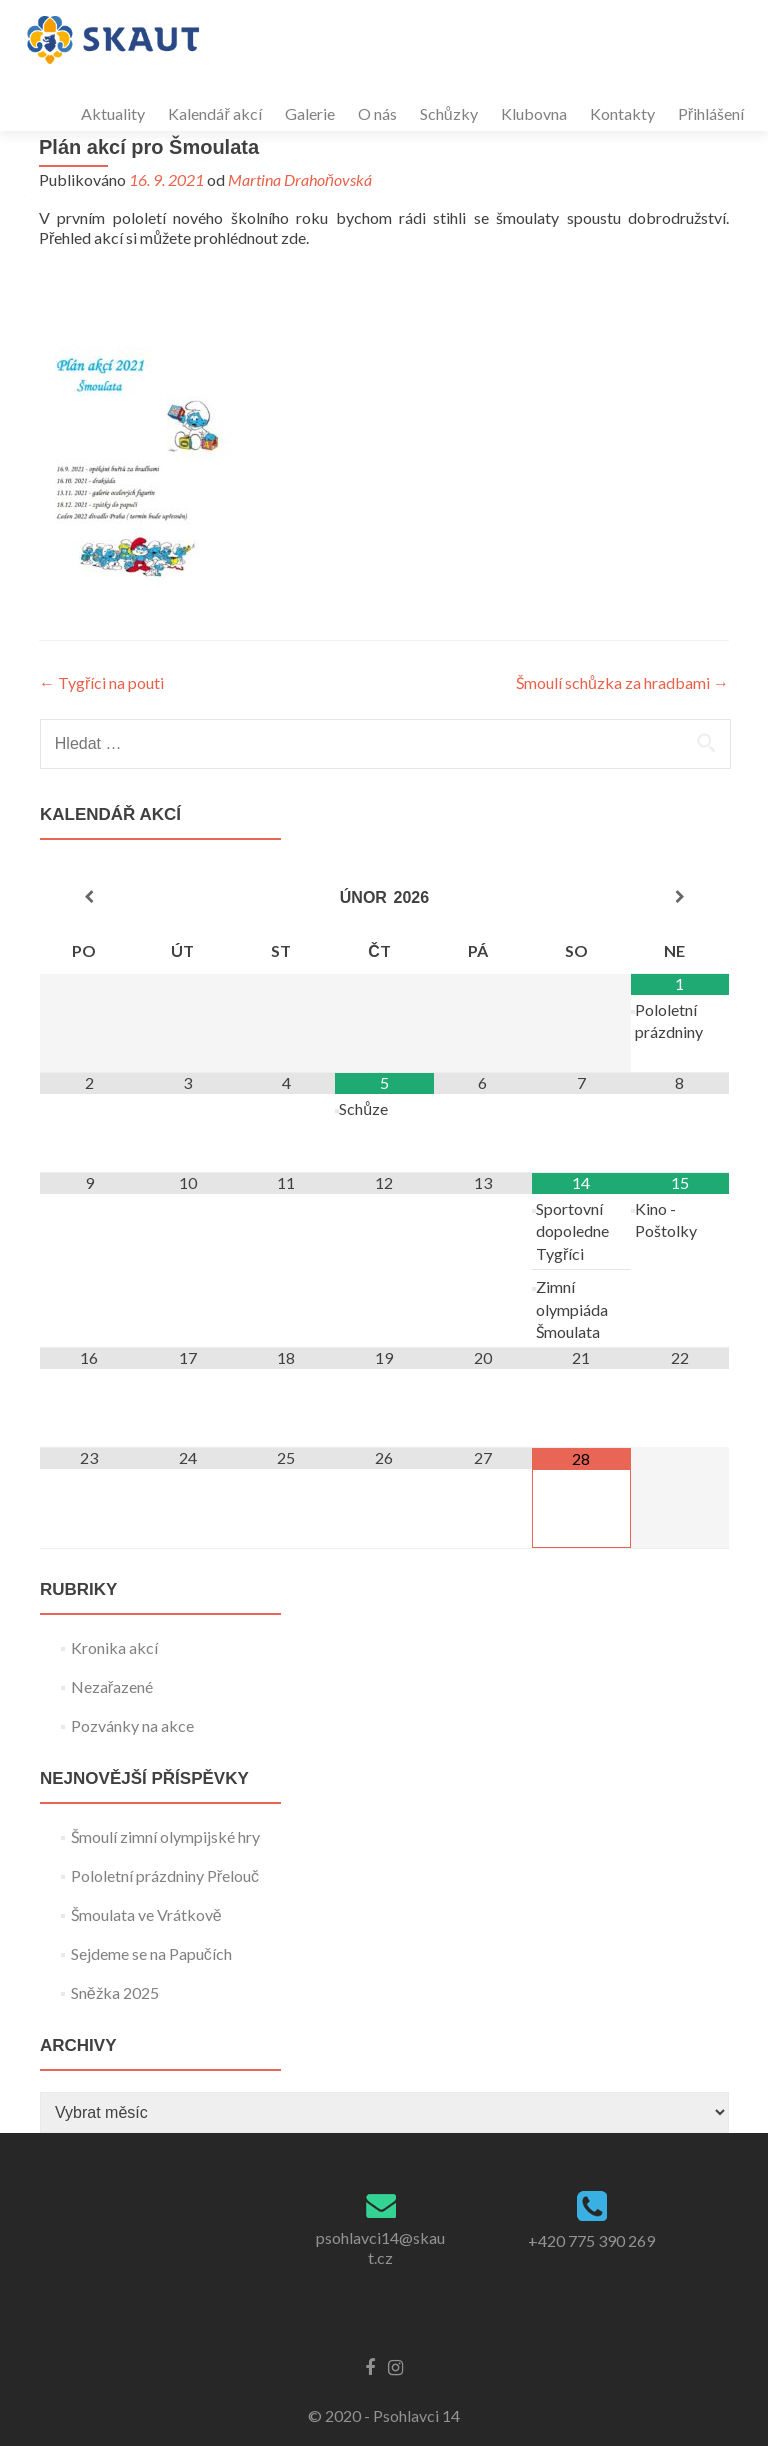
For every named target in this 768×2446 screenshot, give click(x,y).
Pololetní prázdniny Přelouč (165, 1875)
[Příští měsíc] (680, 897)
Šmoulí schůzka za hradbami (622, 682)
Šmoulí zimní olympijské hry (165, 1836)
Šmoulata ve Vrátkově (146, 1914)
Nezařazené (112, 1686)
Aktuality (113, 113)
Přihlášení (711, 113)
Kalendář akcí (214, 113)
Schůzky (449, 113)
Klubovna (534, 113)
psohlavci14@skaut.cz (380, 2247)
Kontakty (622, 113)
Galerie (310, 113)
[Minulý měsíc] (89, 897)
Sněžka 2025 (115, 1992)
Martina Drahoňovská (300, 179)
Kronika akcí (114, 1647)
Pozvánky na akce (132, 1725)
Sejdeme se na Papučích (151, 1953)
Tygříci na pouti (101, 682)
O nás (377, 113)
